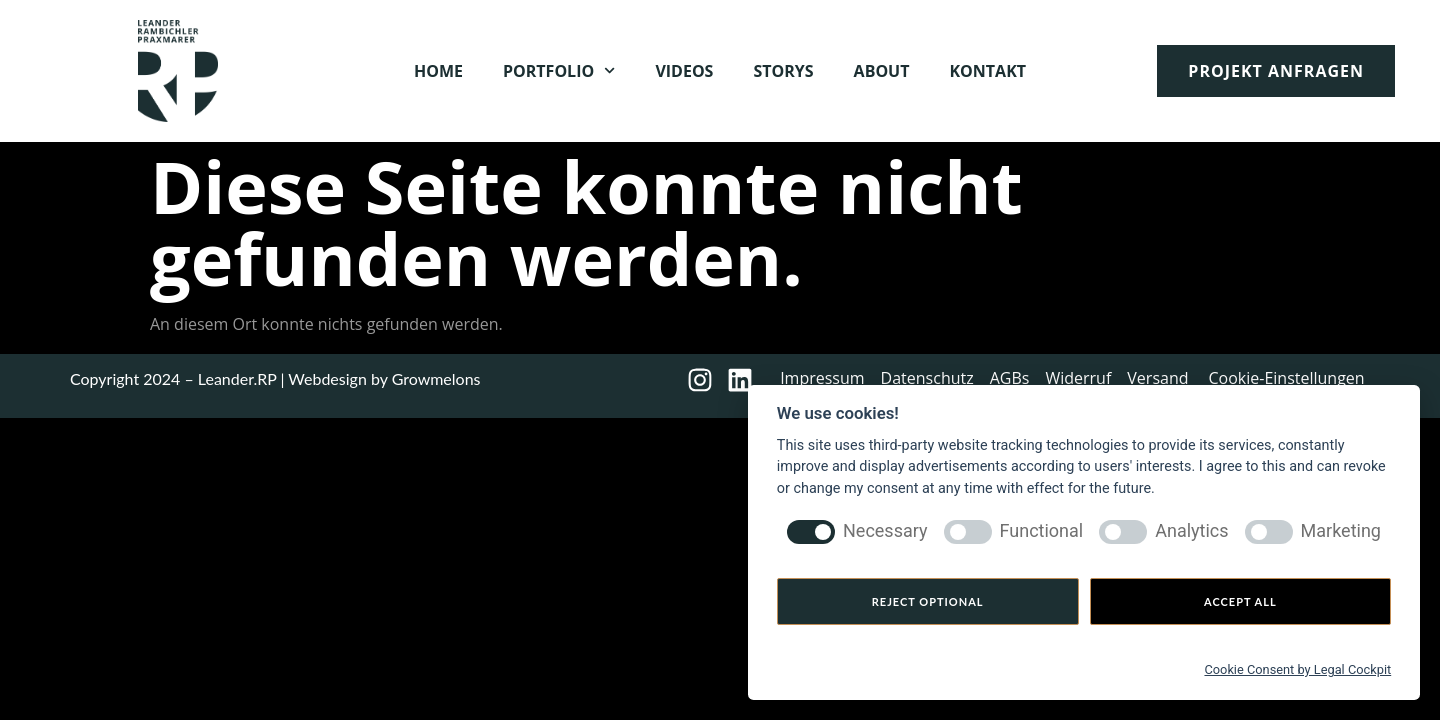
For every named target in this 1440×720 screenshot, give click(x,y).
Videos (684, 71)
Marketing (1341, 530)
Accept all (1240, 601)
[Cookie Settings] (1031, 667)
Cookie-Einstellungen (1287, 378)
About (882, 71)
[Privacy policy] (834, 667)
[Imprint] (942, 667)
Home (438, 71)
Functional (1042, 530)
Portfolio (559, 70)
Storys (783, 71)
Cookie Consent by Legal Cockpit (1297, 669)
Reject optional (928, 601)
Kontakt (987, 71)
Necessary (885, 530)
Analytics (1191, 530)
